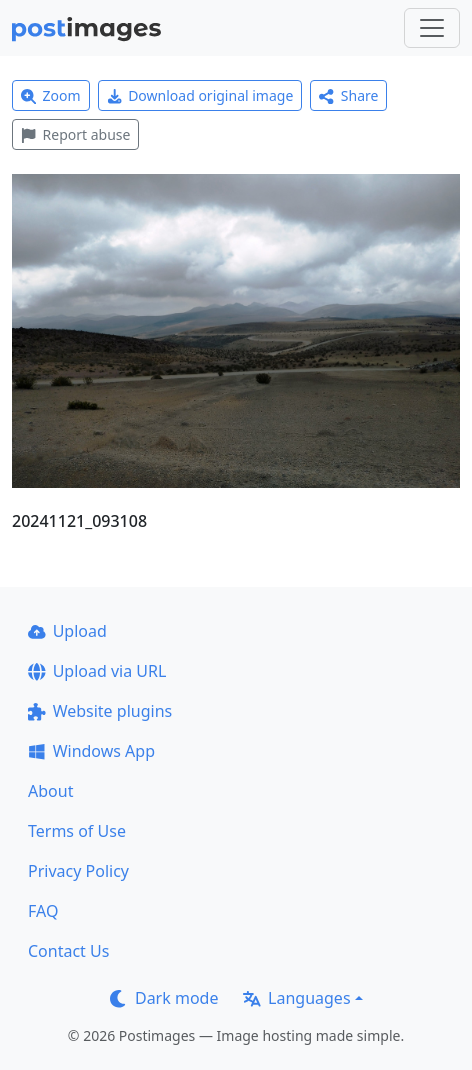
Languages (296, 998)
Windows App (91, 751)
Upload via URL (97, 671)
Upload (67, 631)
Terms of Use (77, 831)
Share (348, 95)
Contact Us (68, 951)
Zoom (51, 95)
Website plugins (100, 711)
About (50, 791)
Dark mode (164, 998)
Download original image (200, 95)
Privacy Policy (78, 871)
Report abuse (75, 134)
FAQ (43, 911)
